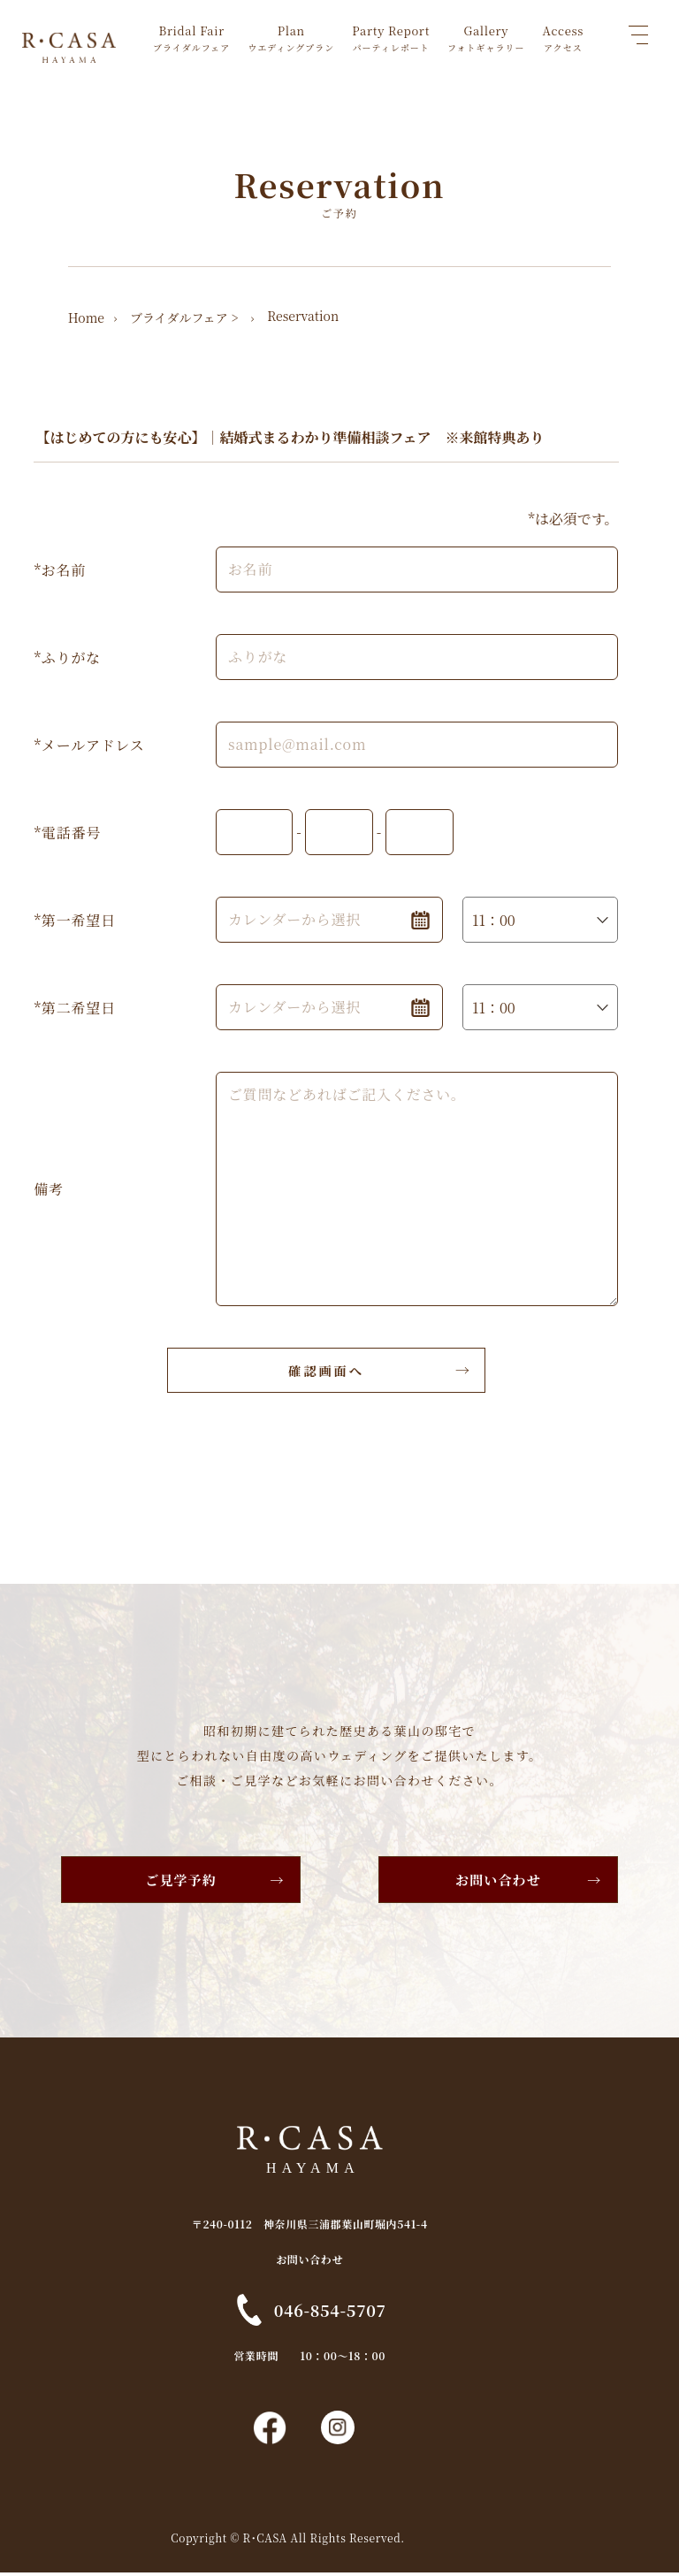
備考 (49, 1188)
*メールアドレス (89, 744)
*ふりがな (67, 656)
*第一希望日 (74, 919)
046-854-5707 (359, 2308)
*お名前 (60, 569)
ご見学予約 (177, 1878)
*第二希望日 (74, 1007)
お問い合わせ (502, 1878)
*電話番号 (67, 832)
